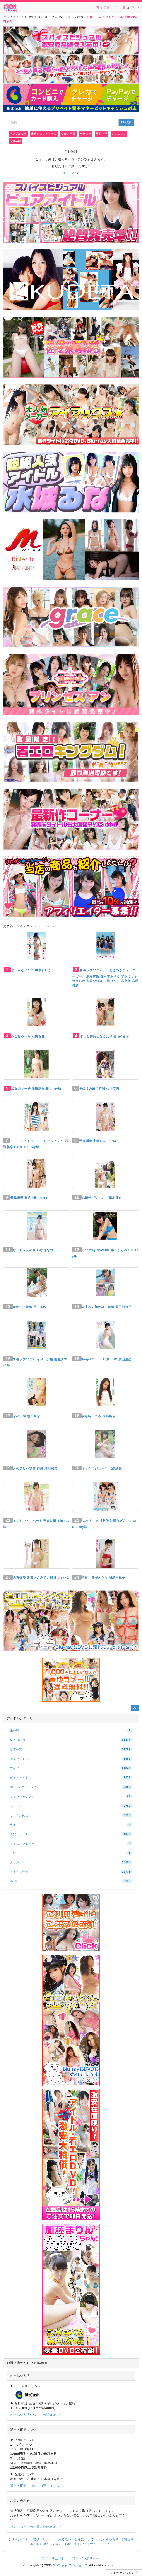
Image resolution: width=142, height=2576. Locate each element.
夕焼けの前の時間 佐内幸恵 (99, 1088)
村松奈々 (85, 133)
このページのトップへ (124, 2572)
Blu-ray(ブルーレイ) (71, 1787)
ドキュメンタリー (71, 1843)
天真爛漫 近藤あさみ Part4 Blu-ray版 (41, 1577)
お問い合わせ (75, 2544)
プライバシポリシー (84, 2558)
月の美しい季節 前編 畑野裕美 (35, 1468)
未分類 (71, 1731)
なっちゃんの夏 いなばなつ (33, 1250)
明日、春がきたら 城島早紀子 (103, 1577)
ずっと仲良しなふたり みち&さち (104, 1036)
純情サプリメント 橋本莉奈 (102, 1197)
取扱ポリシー (43, 2539)
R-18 (71, 1881)
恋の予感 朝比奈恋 (26, 1416)
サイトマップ (99, 2544)
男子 (71, 1825)
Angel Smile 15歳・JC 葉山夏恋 (106, 1359)
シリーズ (71, 1806)
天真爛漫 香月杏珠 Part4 (28, 1197)
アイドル (71, 1768)
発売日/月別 (71, 1740)
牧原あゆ (15, 140)
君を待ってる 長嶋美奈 (98, 1416)
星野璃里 (101, 133)
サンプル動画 (18, 133)
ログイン (130, 7)
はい (65, 173)
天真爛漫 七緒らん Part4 (97, 1141)
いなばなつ (119, 133)
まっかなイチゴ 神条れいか (31, 970)
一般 (71, 1853)
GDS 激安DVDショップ (70, 2565)
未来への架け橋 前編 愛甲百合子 (107, 1307)
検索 (126, 122)
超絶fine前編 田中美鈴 (29, 1307)
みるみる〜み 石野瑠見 (28, 1036)
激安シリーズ (71, 1834)
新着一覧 (71, 1749)
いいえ (75, 173)
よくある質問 (109, 2539)
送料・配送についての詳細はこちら (36, 2485)
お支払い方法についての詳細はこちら (38, 2414)
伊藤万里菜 (68, 133)
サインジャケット (71, 1796)
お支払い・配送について (76, 2539)
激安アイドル (71, 1759)
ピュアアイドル (71, 1778)
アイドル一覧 (71, 1872)
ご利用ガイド (18, 2539)
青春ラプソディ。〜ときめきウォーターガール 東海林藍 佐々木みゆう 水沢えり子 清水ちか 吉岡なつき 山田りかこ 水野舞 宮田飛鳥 (105, 977)
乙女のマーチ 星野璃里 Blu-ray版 (36, 1088)
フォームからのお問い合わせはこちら (38, 2527)
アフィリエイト (53, 2558)
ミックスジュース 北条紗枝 (102, 1468)
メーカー (71, 1862)
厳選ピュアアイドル (44, 133)
